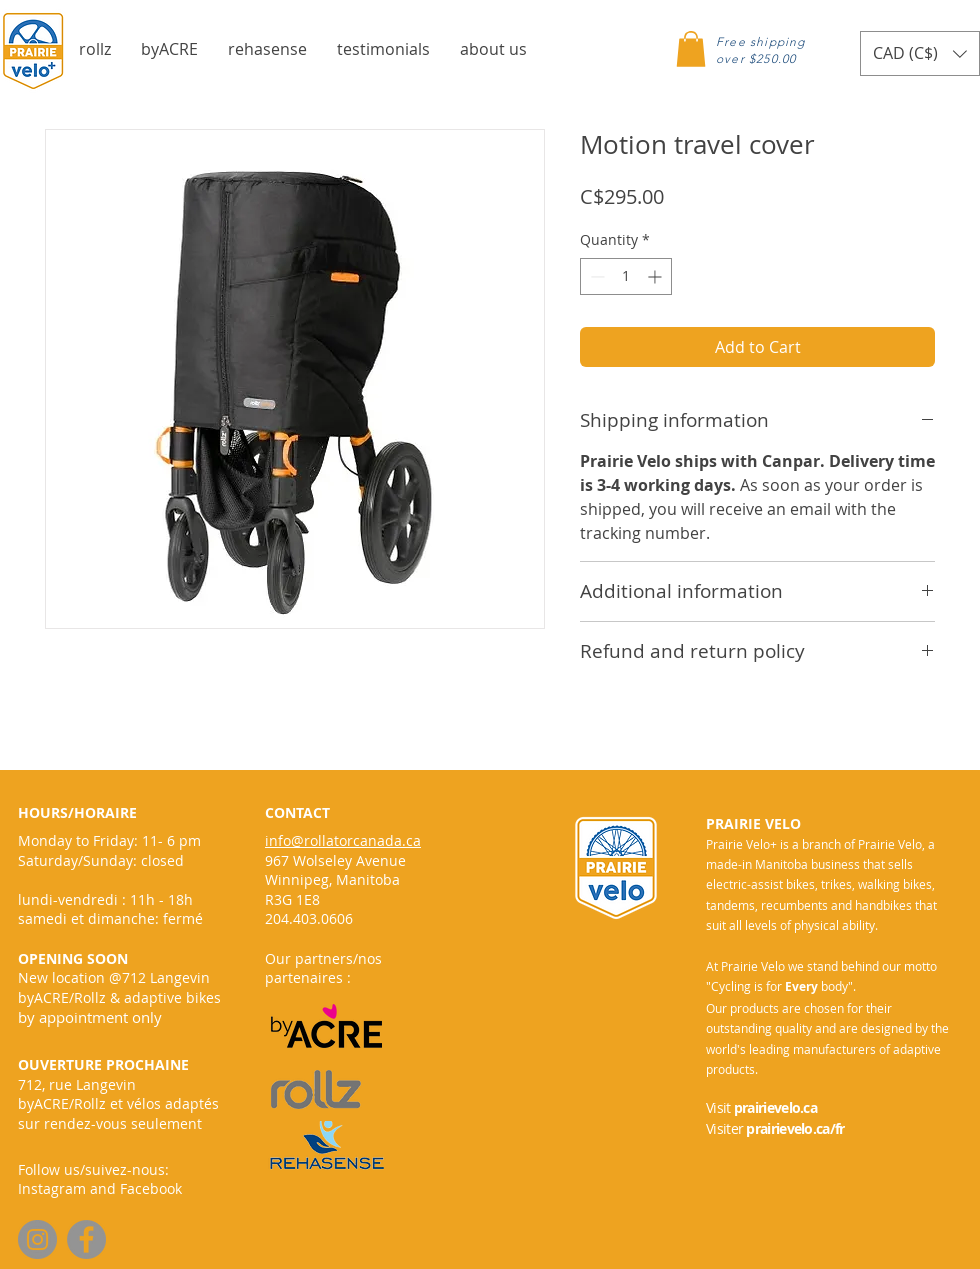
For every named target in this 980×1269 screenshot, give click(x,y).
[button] (95, 49)
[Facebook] (86, 1239)
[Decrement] (595, 276)
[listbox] (920, 53)
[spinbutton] (626, 276)
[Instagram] (37, 1239)
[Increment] (656, 276)
